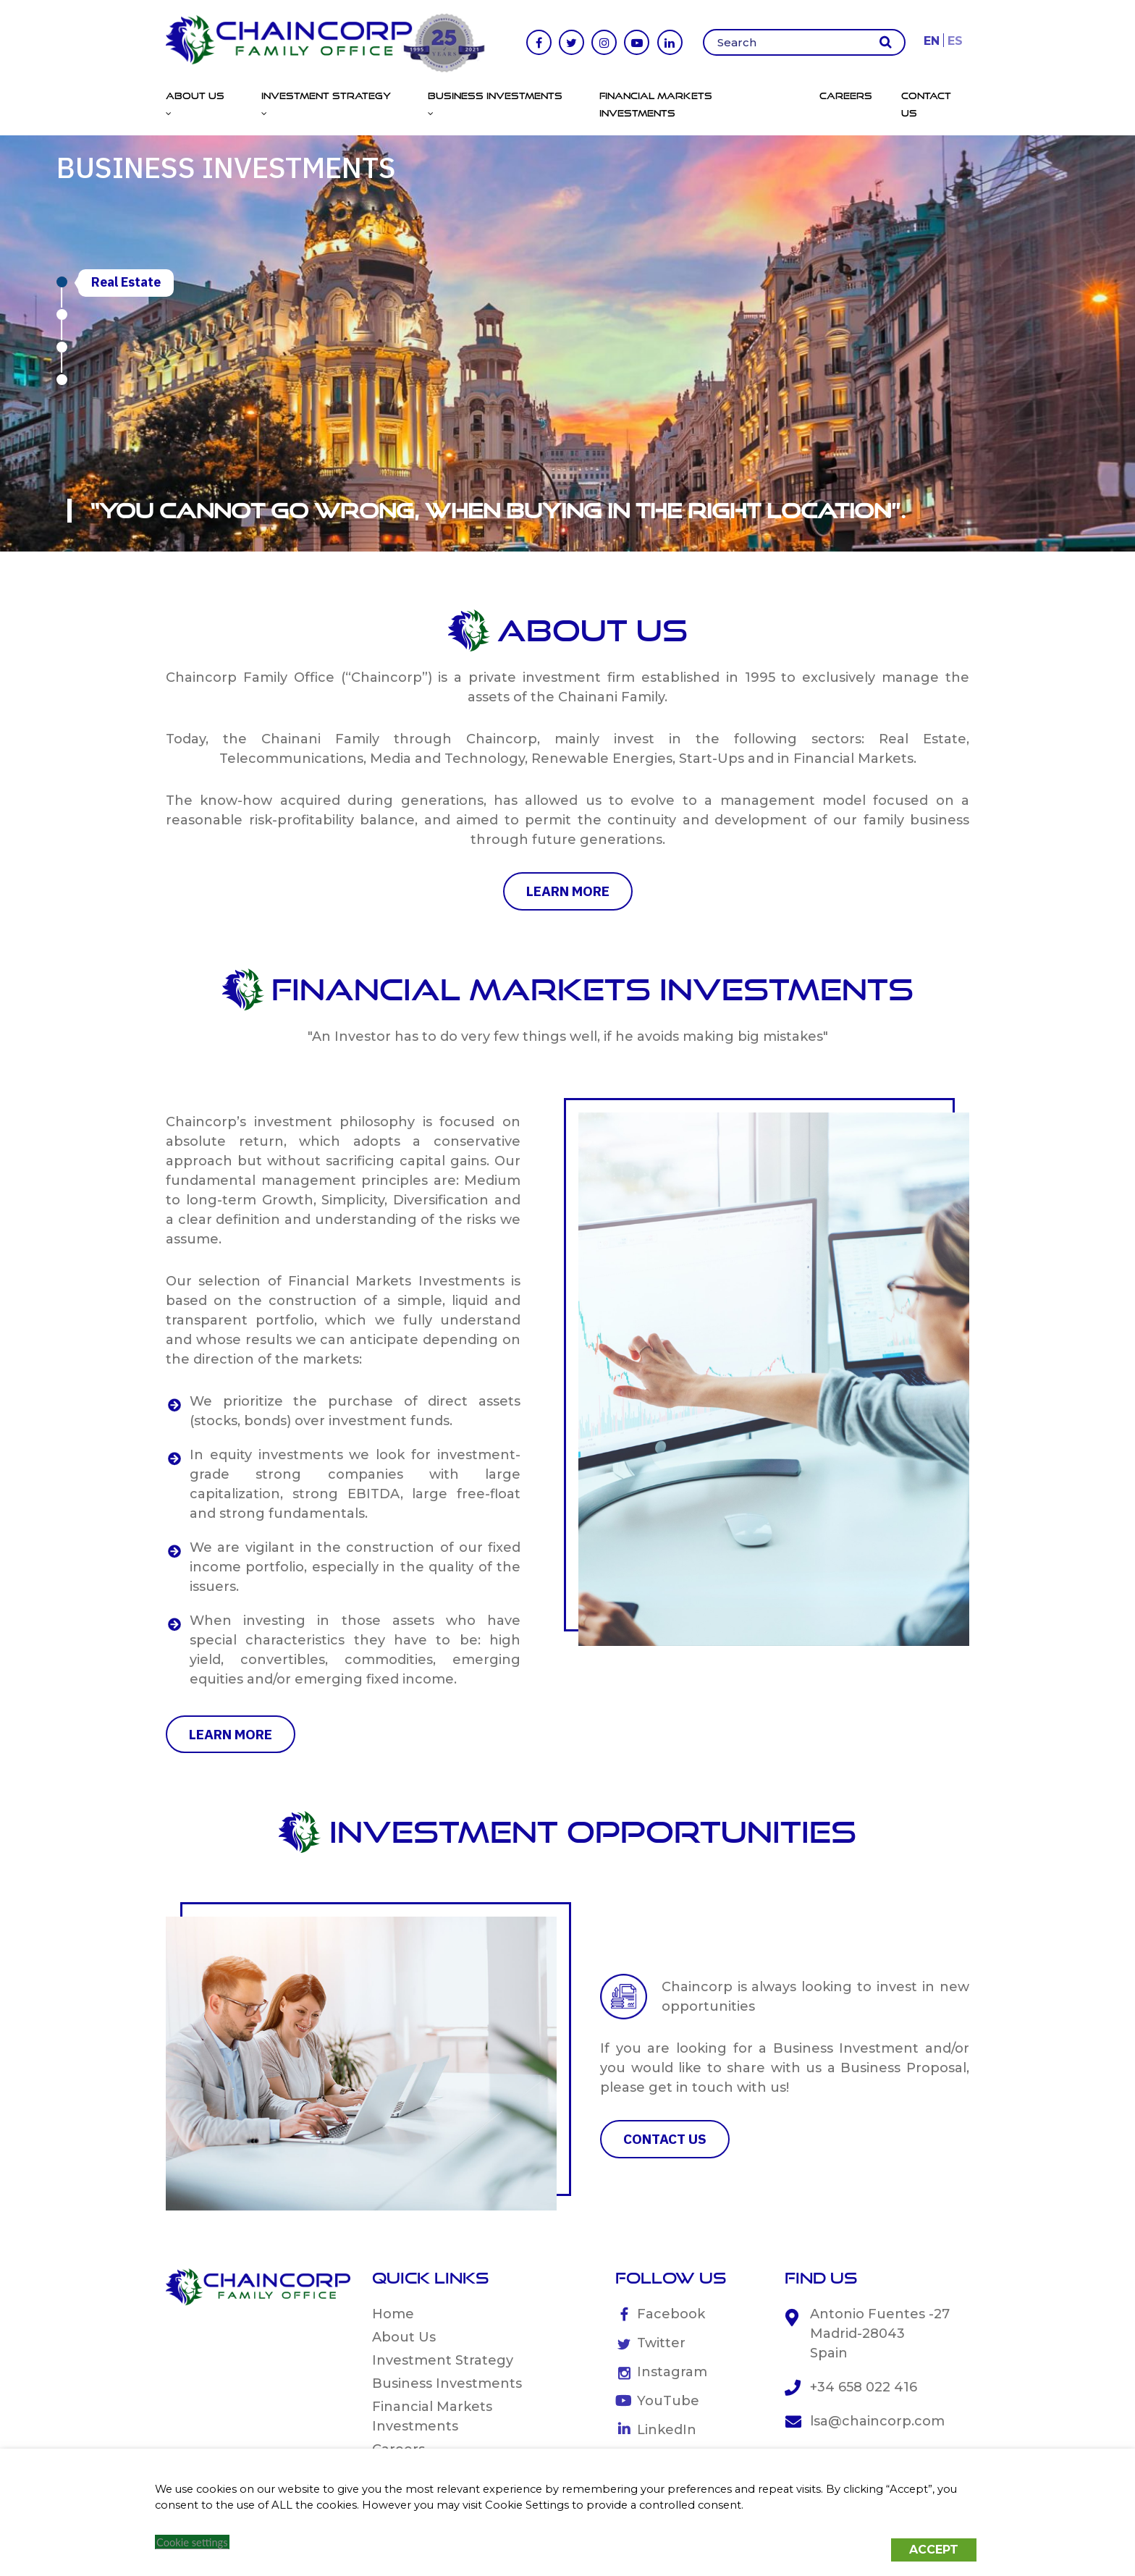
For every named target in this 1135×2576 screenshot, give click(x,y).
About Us (404, 2337)
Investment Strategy (442, 2360)
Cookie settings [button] (192, 2542)
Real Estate (126, 282)
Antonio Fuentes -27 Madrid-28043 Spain (880, 2333)
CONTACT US (664, 2139)
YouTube (668, 2401)
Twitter (661, 2343)
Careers (845, 95)
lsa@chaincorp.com (877, 2421)
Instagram (672, 2372)
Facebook (671, 2314)
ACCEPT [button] (933, 2549)
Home (393, 2314)
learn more (567, 891)
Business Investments (447, 2383)
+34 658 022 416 (863, 2387)
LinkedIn (666, 2430)
